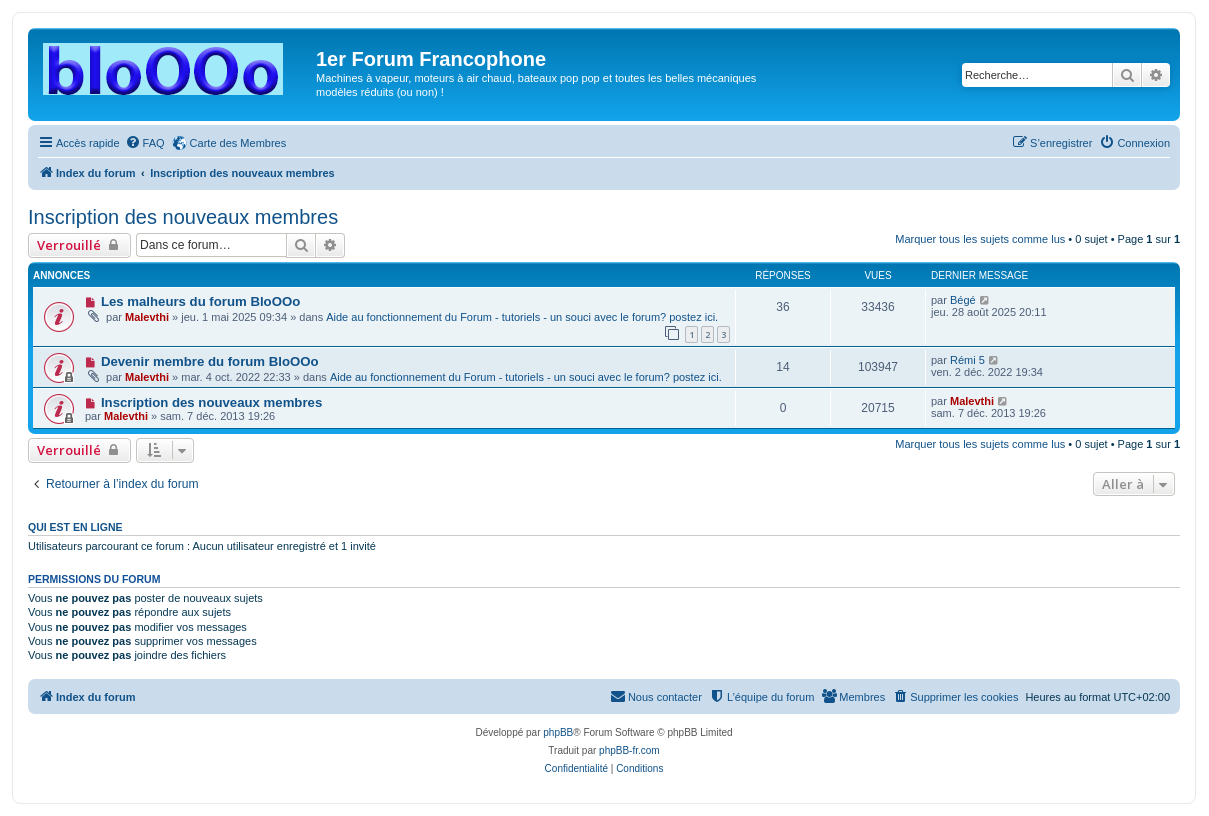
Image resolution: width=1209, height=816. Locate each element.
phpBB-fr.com (629, 750)
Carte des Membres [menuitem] (238, 143)
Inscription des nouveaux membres (183, 217)
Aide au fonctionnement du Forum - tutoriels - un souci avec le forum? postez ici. (522, 317)
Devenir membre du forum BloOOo (210, 361)
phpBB (558, 732)
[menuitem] (145, 143)
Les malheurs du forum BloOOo (200, 301)
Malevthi (147, 317)
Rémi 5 (967, 360)
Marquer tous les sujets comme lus (980, 239)
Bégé (963, 300)
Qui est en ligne (75, 527)
